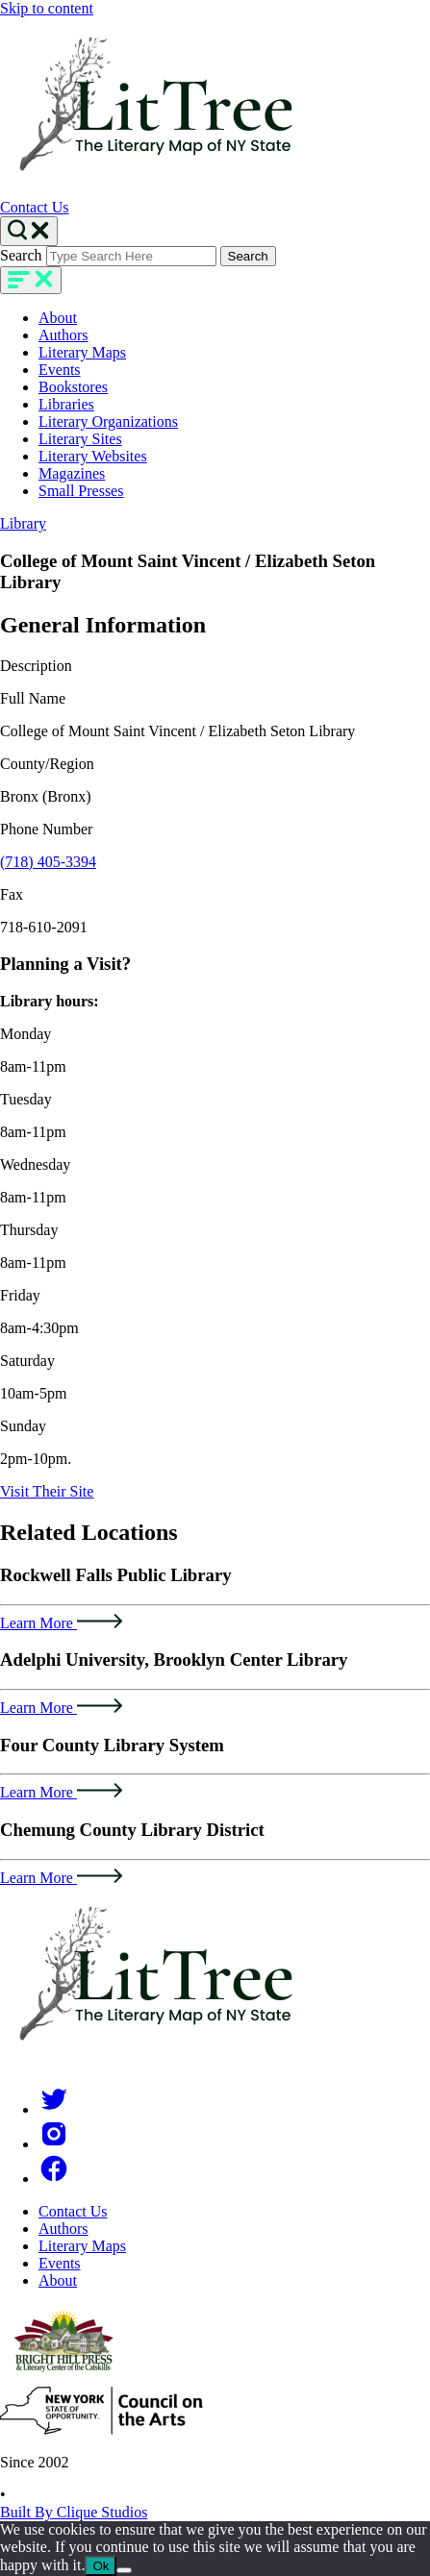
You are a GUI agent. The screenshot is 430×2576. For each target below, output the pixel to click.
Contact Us (34, 207)
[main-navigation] (31, 280)
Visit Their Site (46, 1491)
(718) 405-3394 (48, 862)
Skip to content (46, 8)
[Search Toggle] (29, 231)
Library (23, 523)
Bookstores (73, 387)
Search (21, 255)
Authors (63, 335)
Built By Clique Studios (73, 2512)
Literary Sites (80, 439)
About (57, 318)
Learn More (61, 1623)
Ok (100, 2566)
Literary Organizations (108, 421)
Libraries (66, 404)
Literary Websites (92, 456)
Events (59, 369)
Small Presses (80, 491)
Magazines (71, 473)
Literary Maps (82, 352)
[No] (124, 2570)
